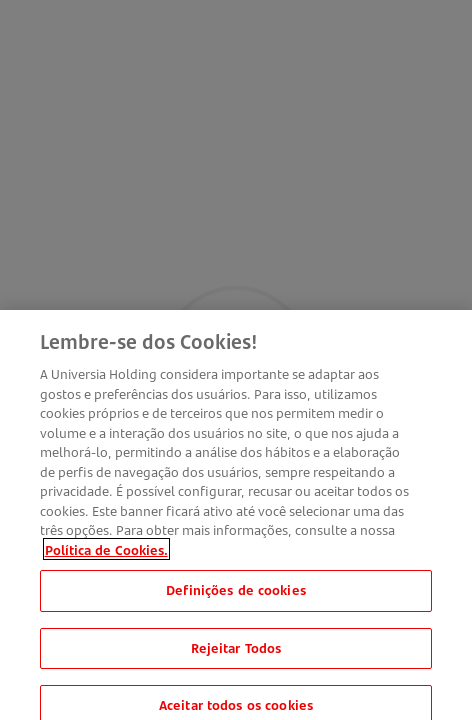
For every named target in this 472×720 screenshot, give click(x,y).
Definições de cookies (236, 597)
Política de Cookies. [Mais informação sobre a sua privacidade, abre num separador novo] (106, 556)
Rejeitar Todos (236, 654)
